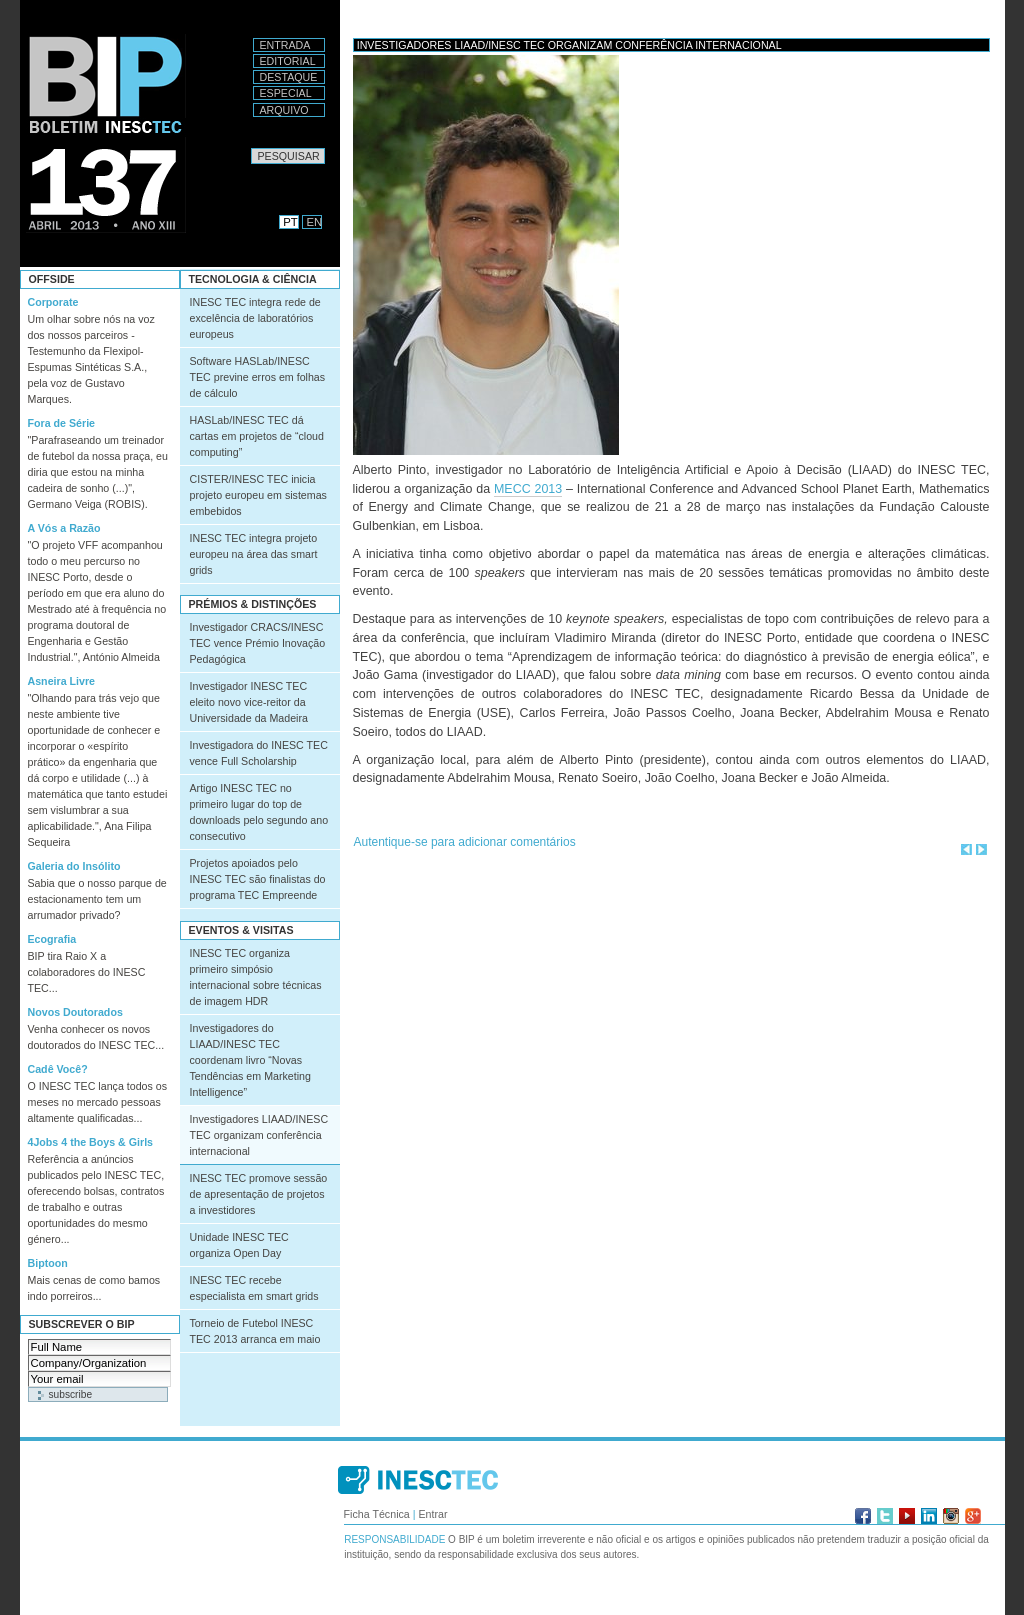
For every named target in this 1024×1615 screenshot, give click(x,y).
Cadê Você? (58, 1069)
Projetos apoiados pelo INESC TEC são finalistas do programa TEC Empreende (258, 879)
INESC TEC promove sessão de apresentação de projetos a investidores (259, 1194)
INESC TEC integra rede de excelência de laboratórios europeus (255, 318)
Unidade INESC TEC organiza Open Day (239, 1245)
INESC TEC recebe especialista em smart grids (254, 1288)
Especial (286, 93)
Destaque (289, 77)
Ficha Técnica (377, 1514)
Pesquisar (250, 147)
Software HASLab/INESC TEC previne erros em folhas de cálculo (258, 377)
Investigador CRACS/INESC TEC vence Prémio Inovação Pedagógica (258, 643)
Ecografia (52, 939)
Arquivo (284, 110)
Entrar (432, 1514)
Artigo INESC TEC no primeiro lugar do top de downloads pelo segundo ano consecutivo (259, 812)
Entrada (285, 45)
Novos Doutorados (75, 1012)
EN (315, 222)
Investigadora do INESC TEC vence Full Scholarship (259, 753)
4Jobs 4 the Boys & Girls (91, 1142)
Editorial (288, 61)
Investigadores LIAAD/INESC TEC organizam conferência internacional (259, 1135)
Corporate (53, 302)
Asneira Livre (62, 681)
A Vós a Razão (64, 528)
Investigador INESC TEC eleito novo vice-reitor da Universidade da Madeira (249, 702)
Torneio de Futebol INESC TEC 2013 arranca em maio (255, 1331)
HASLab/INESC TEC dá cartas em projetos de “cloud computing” (257, 436)
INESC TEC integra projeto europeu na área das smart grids (254, 554)
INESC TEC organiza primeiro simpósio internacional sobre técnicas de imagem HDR (256, 977)
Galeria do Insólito (74, 866)
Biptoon (48, 1263)
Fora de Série (62, 423)
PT (290, 222)
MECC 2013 (528, 489)
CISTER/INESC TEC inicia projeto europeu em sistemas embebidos (258, 495)
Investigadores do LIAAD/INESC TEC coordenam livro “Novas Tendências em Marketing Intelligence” (250, 1060)
